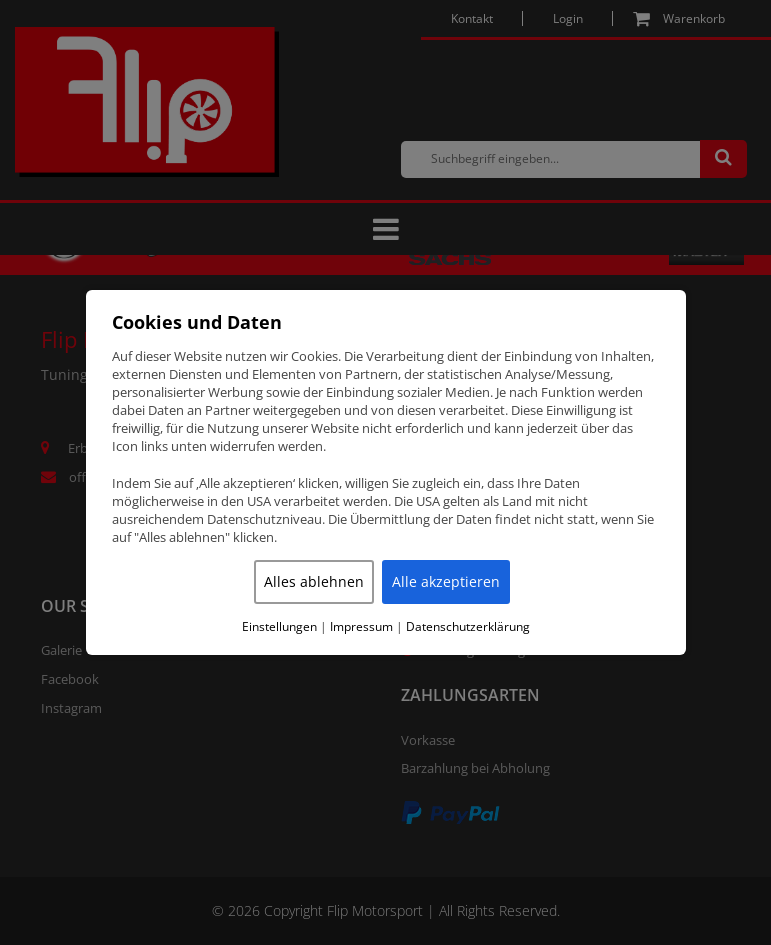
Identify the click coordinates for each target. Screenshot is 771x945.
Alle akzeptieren (446, 581)
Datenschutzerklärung (468, 627)
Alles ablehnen (314, 581)
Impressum (361, 627)
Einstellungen (279, 627)
